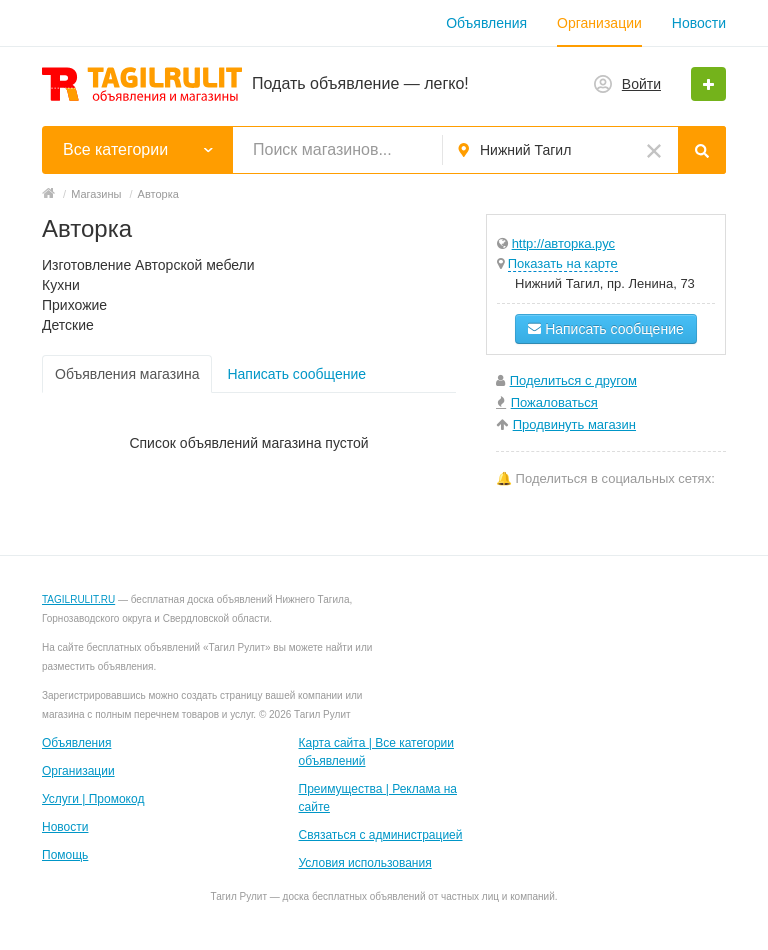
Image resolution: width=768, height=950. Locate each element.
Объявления (486, 23)
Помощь (65, 855)
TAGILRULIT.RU (78, 599)
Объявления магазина (127, 374)
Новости (699, 23)
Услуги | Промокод (93, 799)
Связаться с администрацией (381, 835)
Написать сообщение (296, 374)
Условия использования (365, 863)
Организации (599, 23)
